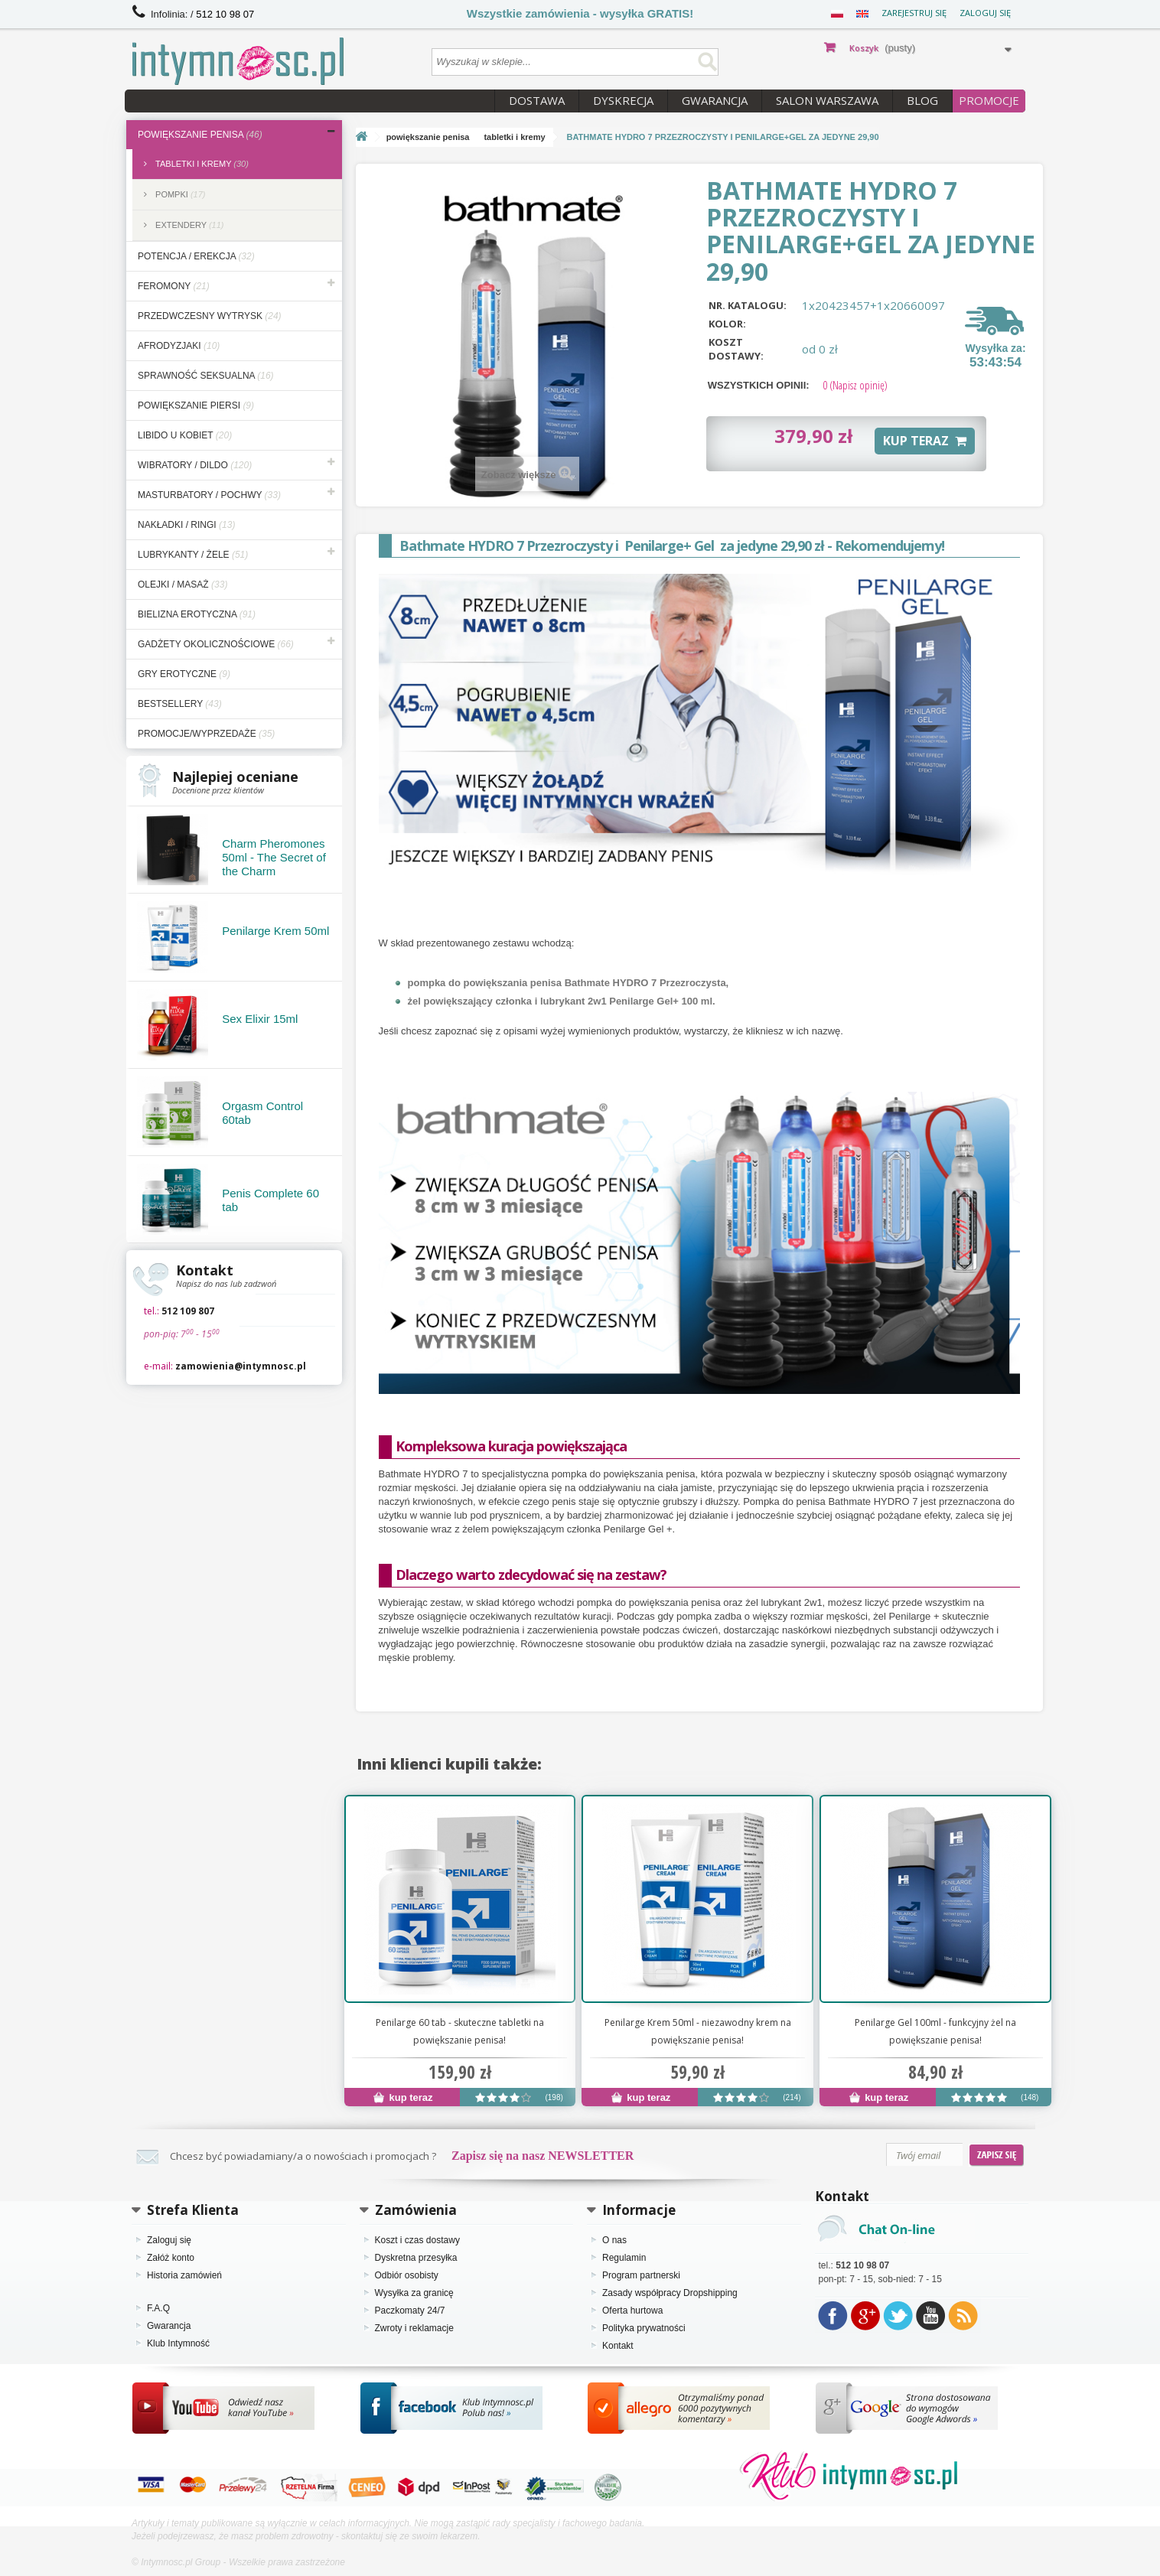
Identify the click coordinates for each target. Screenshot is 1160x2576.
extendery (188, 225)
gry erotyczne (184, 674)
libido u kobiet (185, 435)
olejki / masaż (182, 584)
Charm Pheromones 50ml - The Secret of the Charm (274, 857)
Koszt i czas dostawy (417, 2240)
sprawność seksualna (206, 375)
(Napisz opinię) (855, 384)
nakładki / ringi (186, 524)
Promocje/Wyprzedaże (206, 733)
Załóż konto (170, 2257)
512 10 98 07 (225, 14)
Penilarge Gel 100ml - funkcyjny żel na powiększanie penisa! (935, 2031)
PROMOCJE (989, 100)
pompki (179, 194)
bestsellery (180, 704)
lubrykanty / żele (193, 554)
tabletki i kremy (201, 163)
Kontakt (618, 2345)
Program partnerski (641, 2275)
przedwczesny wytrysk (210, 316)
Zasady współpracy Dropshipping (670, 2293)
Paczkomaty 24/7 (410, 2310)
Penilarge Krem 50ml (275, 930)
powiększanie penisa (200, 134)
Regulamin (624, 2257)
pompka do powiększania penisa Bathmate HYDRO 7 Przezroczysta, (568, 982)
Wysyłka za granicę (414, 2293)
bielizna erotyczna (197, 614)
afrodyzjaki (179, 345)
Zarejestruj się (914, 12)
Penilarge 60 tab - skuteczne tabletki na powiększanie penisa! (460, 2031)
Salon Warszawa (827, 100)
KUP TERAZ (924, 440)
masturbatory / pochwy (209, 495)
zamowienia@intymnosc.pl (240, 1366)
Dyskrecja (623, 100)
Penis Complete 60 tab (270, 1200)
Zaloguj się (985, 12)
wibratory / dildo (195, 465)
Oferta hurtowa (632, 2310)
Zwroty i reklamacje (414, 2328)
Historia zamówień (184, 2275)
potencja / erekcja (196, 256)
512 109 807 (187, 1310)
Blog (922, 100)
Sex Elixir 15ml (260, 1018)
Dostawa (537, 100)
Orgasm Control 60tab (262, 1112)
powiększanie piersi (196, 405)
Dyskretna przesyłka (416, 2257)
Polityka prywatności (644, 2328)
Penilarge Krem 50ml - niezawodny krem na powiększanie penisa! (697, 2031)
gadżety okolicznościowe (216, 644)
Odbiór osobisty (406, 2275)
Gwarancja (715, 100)
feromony (174, 286)
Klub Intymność (178, 2343)
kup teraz (403, 2097)
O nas (614, 2240)
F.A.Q (158, 2308)
